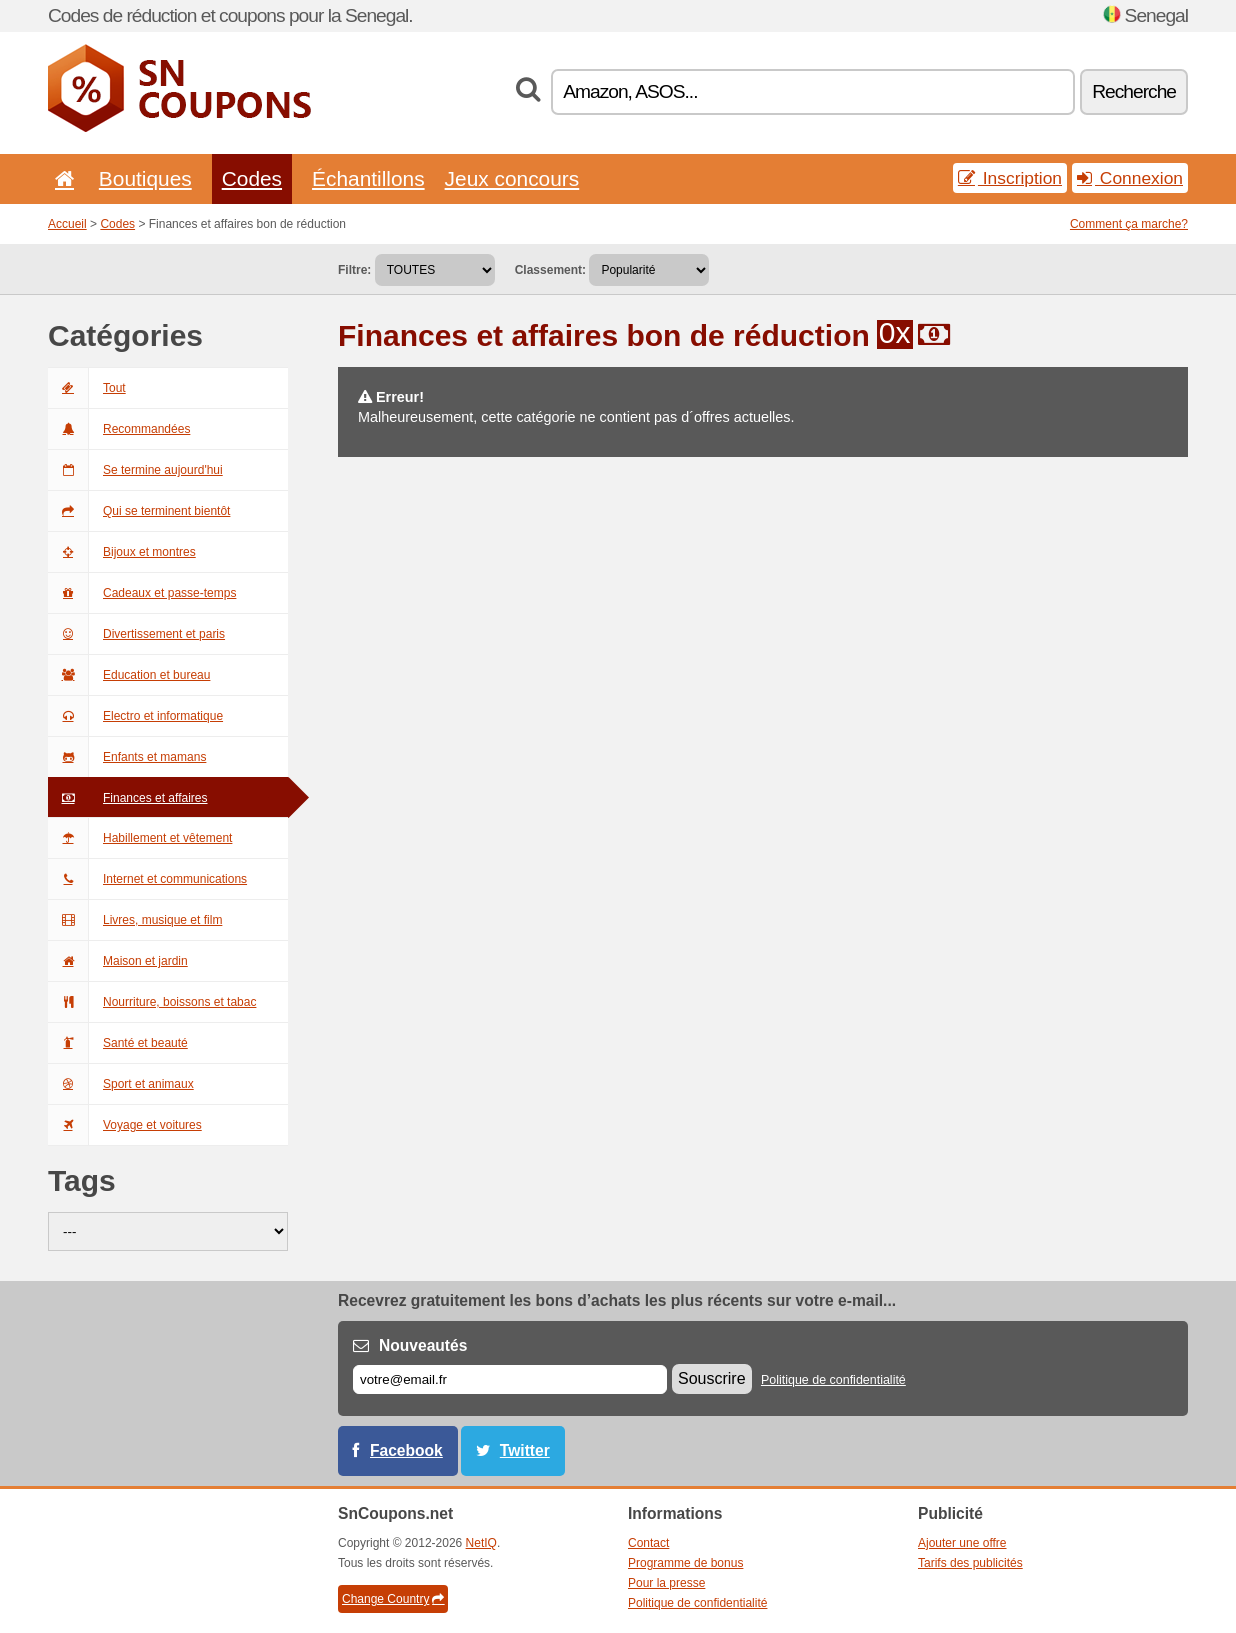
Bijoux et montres (122, 552)
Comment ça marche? (1129, 224)
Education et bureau (129, 675)
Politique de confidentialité (833, 1380)
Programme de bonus (685, 1563)
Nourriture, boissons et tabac (152, 1002)
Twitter (525, 1450)
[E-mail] (510, 1379)
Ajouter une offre (962, 1543)
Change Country (393, 1599)
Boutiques (145, 178)
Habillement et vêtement (140, 838)
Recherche (1134, 91)
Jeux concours (512, 178)
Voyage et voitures (125, 1125)
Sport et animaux (121, 1084)
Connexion (1130, 178)
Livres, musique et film (135, 920)
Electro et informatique (135, 716)
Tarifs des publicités (970, 1563)
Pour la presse (666, 1583)
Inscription (1010, 178)
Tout (87, 388)
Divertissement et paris (136, 634)
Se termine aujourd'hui (135, 470)
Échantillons (368, 178)
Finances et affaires (128, 798)
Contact (648, 1543)
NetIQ (481, 1543)
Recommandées (119, 429)
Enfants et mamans (127, 757)
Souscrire (712, 1378)
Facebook (406, 1450)
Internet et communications (147, 879)
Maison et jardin (118, 961)
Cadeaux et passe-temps (142, 593)
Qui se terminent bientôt (139, 511)
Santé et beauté (118, 1043)
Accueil (67, 224)
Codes (252, 178)
